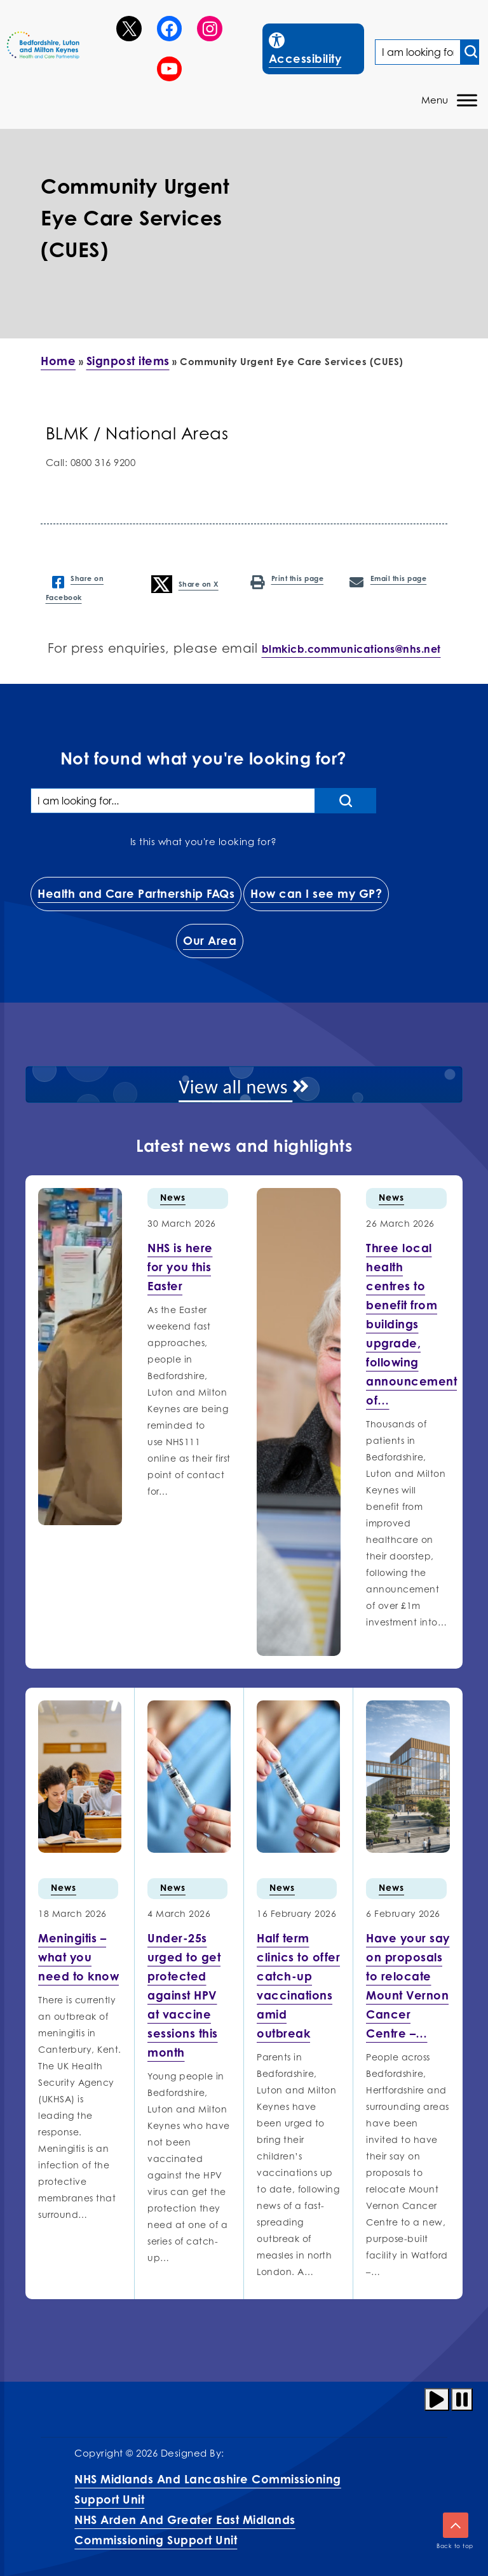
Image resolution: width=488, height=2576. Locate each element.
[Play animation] (437, 2399)
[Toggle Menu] (467, 101)
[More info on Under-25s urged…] (183, 1995)
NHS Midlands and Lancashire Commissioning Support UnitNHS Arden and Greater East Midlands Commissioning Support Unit (207, 2509)
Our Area (209, 940)
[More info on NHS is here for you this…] (180, 1267)
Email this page (387, 580)
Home (58, 361)
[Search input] (470, 52)
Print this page (286, 580)
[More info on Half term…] (298, 1985)
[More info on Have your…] (408, 1985)
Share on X (185, 584)
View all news (244, 1086)
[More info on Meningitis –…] (78, 1957)
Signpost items (128, 361)
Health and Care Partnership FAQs (135, 893)
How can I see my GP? (316, 893)
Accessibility (316, 47)
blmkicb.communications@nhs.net (351, 649)
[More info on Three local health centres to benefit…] (411, 1324)
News (173, 1197)
